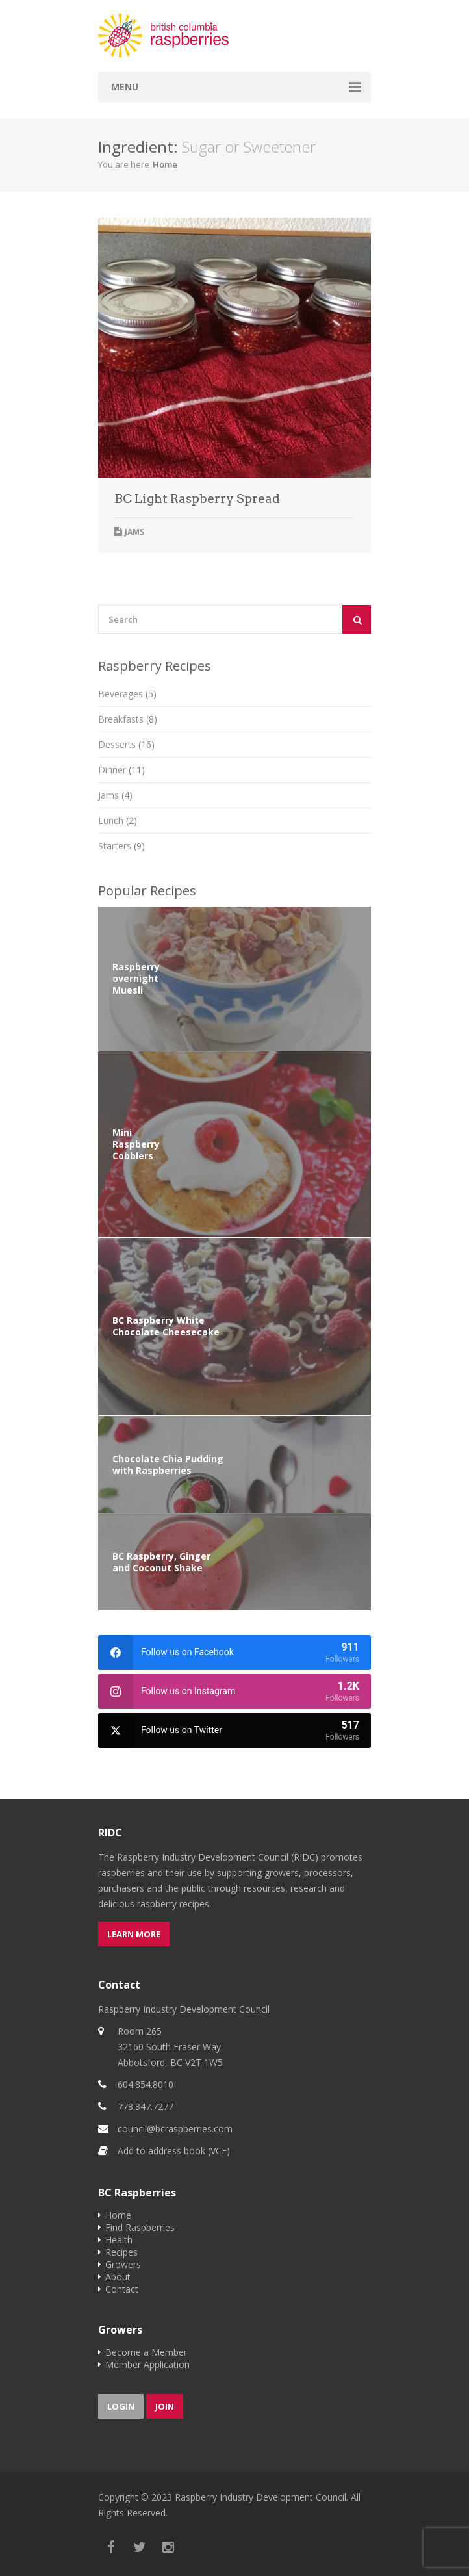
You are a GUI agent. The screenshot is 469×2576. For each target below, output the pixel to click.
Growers (123, 2264)
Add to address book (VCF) (174, 2151)
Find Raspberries (140, 2227)
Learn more (133, 1934)
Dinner (121, 770)
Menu (124, 87)
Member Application (147, 2364)
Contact (121, 2289)
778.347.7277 (145, 2106)
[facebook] (234, 1652)
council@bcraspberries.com (175, 2128)
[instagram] (234, 1691)
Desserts (126, 744)
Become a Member (146, 2352)
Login (120, 2406)
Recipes (121, 2252)
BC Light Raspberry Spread (197, 498)
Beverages (127, 694)
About (118, 2277)
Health (119, 2240)
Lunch (117, 820)
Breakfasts (127, 719)
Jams (134, 531)
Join (164, 2406)
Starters (121, 846)
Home (165, 164)
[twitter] (234, 1730)
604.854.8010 (145, 2084)
